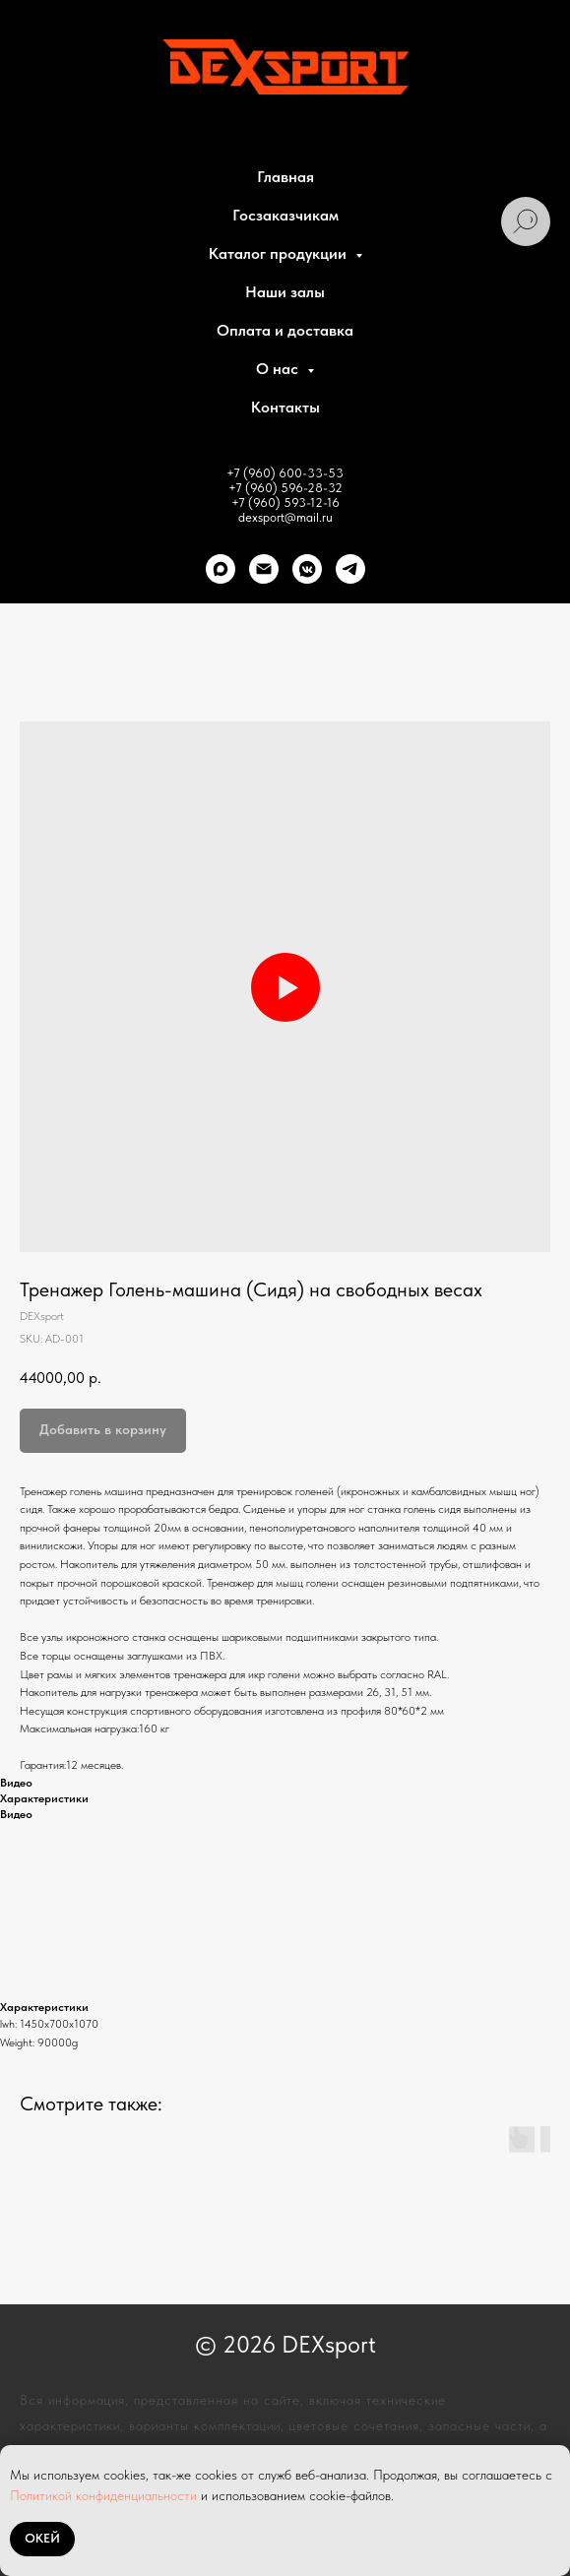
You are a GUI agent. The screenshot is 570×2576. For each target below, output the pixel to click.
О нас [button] (279, 368)
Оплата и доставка (285, 330)
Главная (285, 176)
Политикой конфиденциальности (103, 2495)
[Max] (220, 569)
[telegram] (350, 569)
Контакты (285, 407)
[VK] (307, 569)
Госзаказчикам (285, 215)
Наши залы (285, 292)
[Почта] (264, 569)
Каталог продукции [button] (279, 253)
